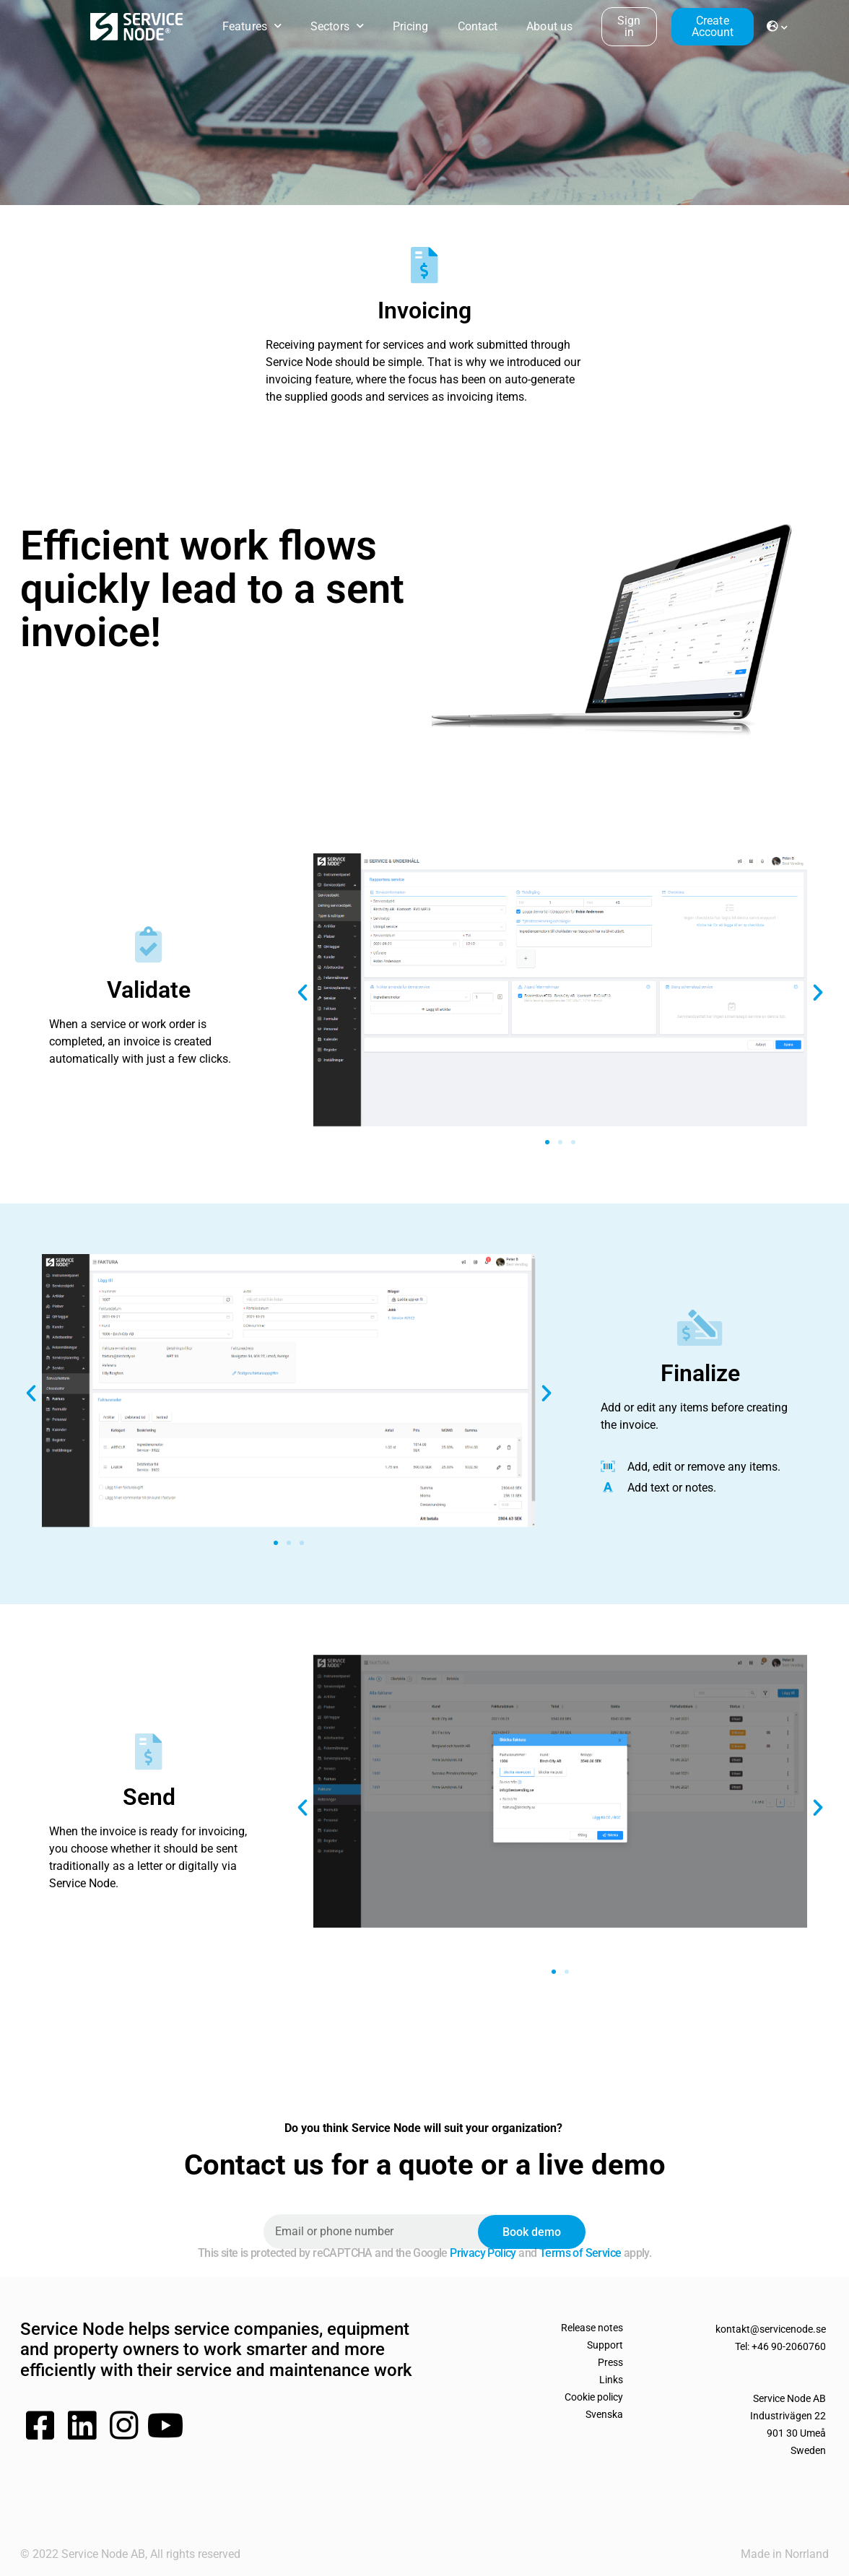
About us (549, 26)
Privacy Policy (482, 2253)
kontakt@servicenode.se (770, 2329)
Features (252, 26)
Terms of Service (579, 2253)
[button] (302, 993)
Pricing (411, 26)
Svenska (604, 2414)
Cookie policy (594, 2397)
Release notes (592, 2327)
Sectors (337, 26)
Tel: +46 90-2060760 (780, 2346)
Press (610, 2362)
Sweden (808, 2450)
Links (611, 2379)
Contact (478, 26)
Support (605, 2345)
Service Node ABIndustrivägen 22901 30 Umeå (788, 2416)
